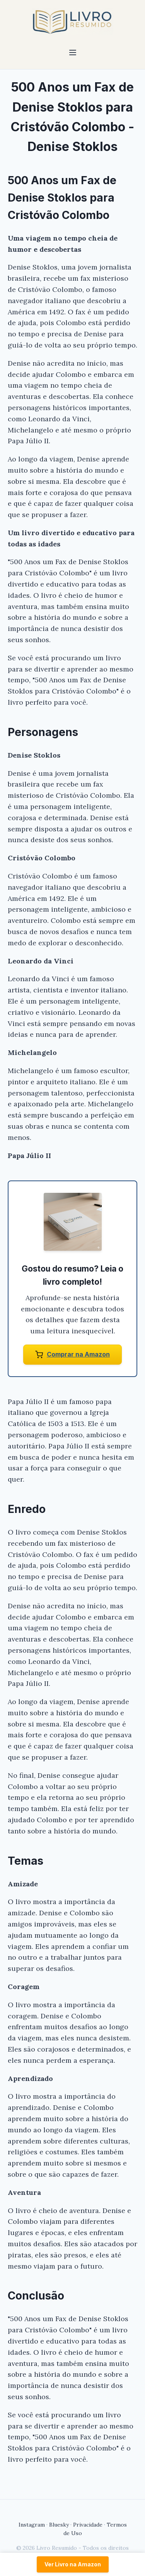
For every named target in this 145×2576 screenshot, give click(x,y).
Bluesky (59, 2524)
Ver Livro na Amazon (72, 2564)
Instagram (32, 2524)
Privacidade (87, 2524)
